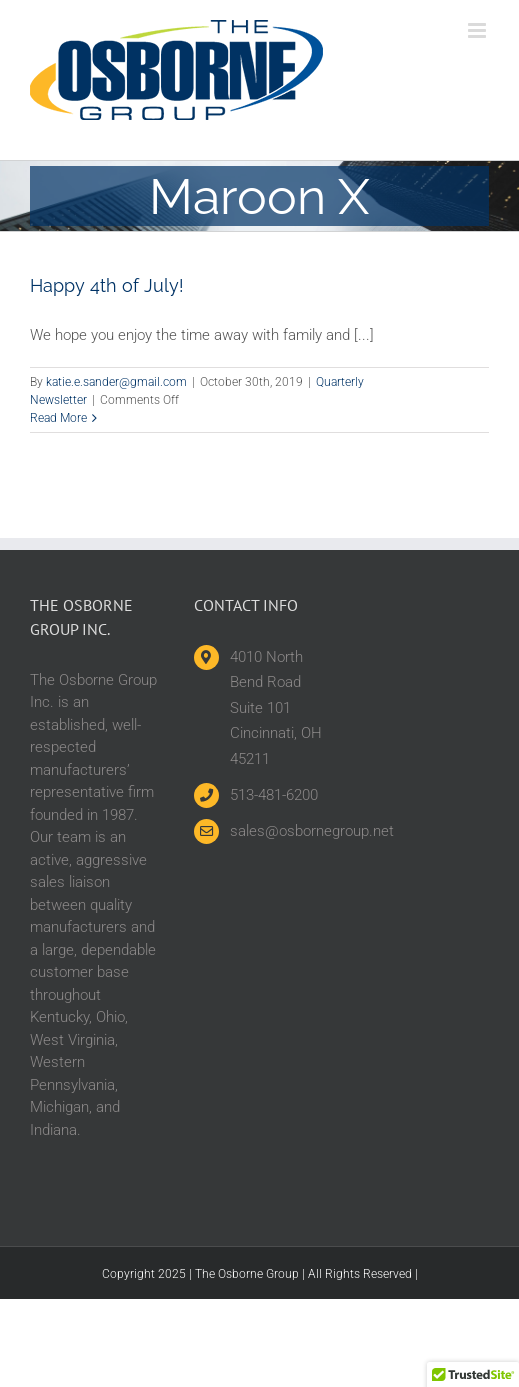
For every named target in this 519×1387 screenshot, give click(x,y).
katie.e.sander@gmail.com (116, 382)
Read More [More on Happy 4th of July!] (58, 418)
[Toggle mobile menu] (478, 30)
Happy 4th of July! (107, 285)
